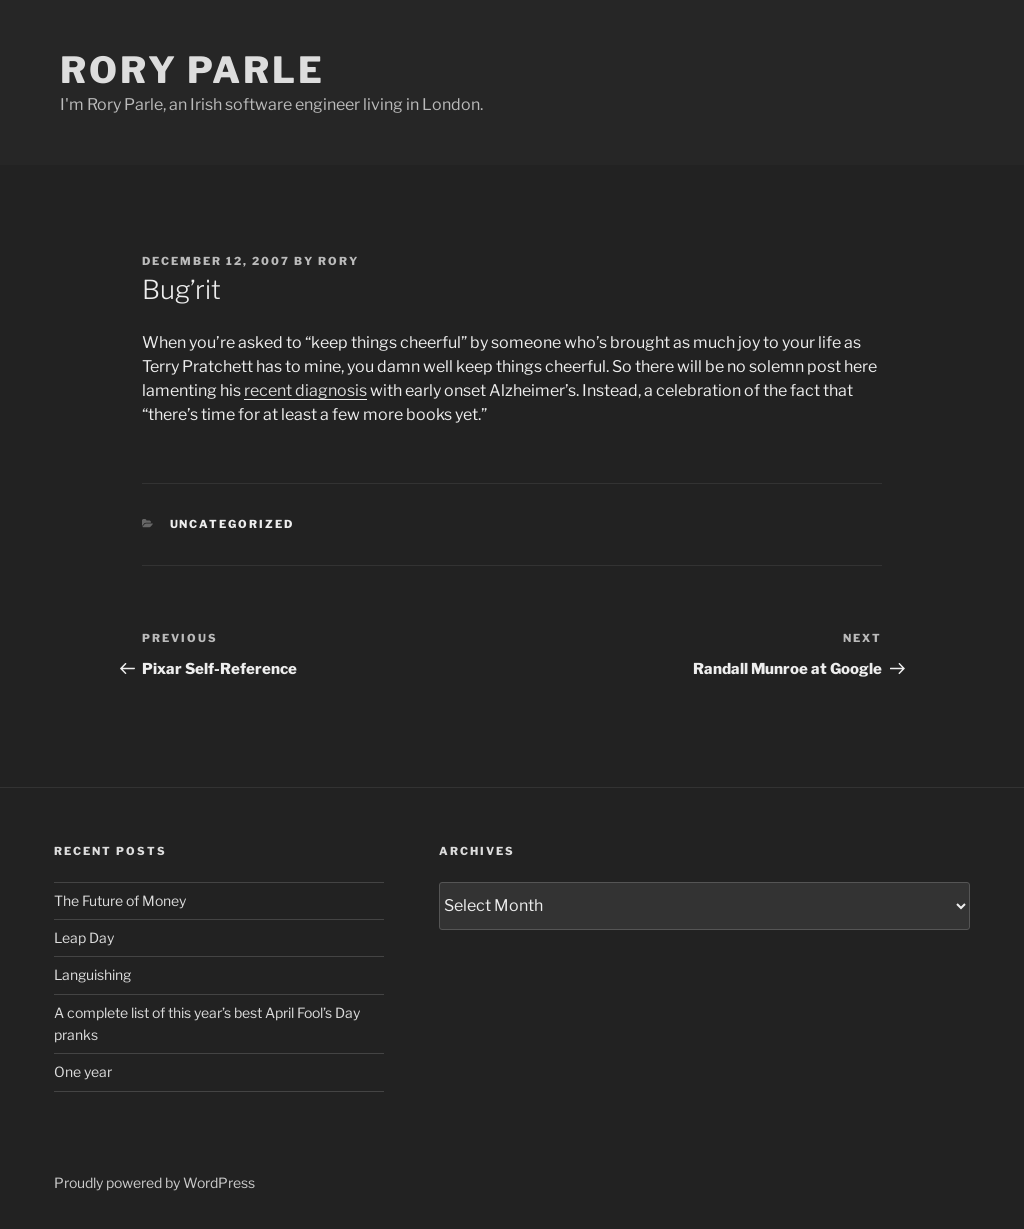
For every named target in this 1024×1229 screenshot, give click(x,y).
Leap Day (84, 937)
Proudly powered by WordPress (154, 1182)
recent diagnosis (305, 390)
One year (83, 1071)
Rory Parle (192, 70)
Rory (338, 261)
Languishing (92, 974)
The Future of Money (120, 900)
